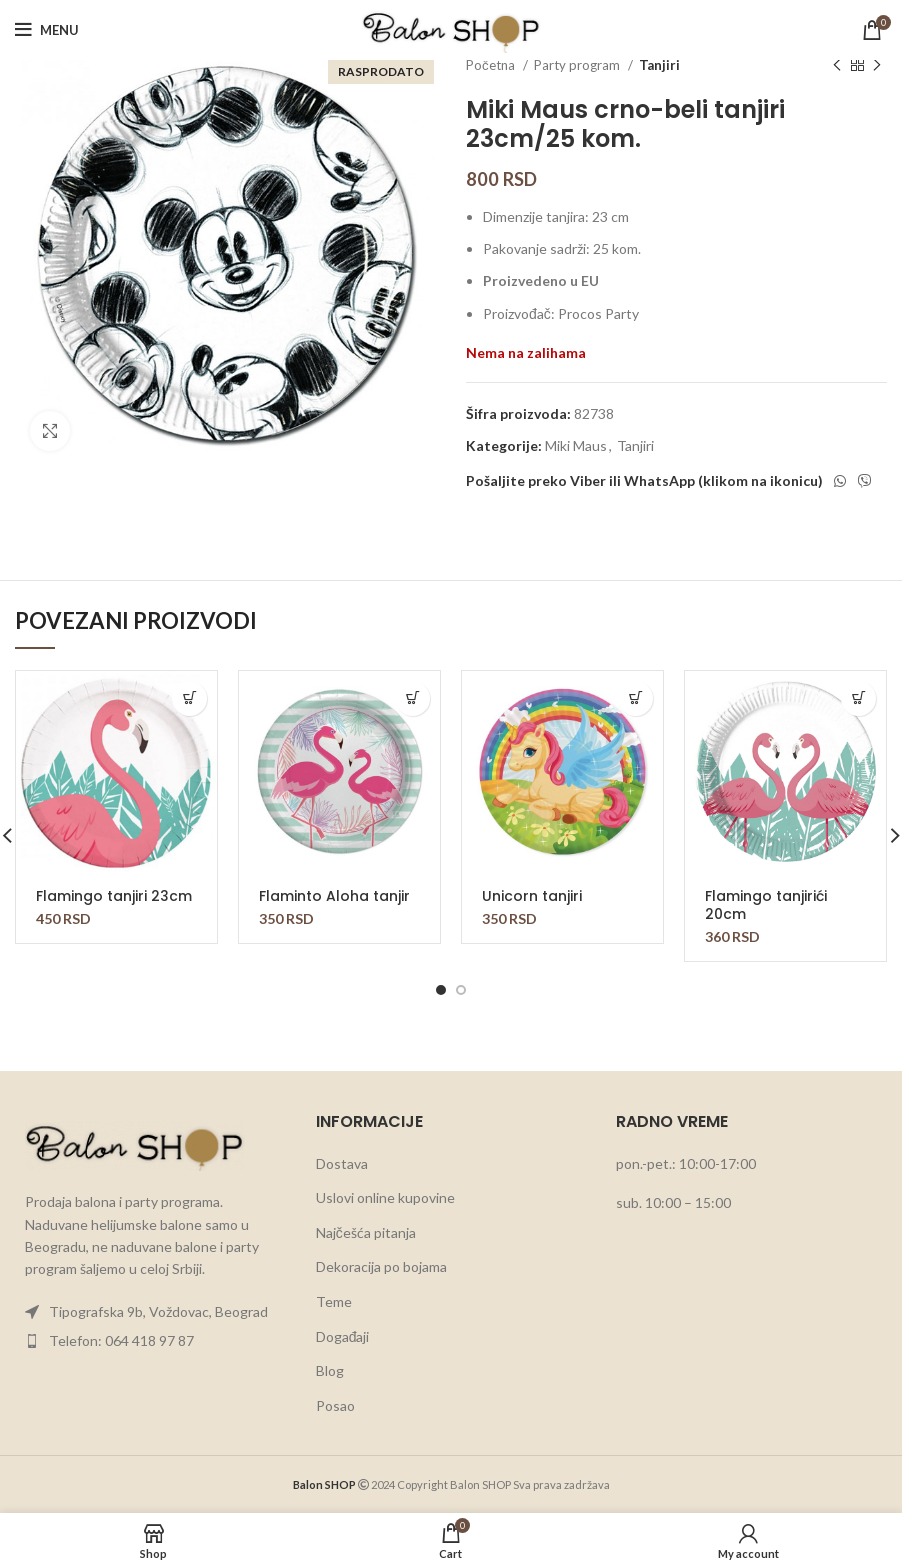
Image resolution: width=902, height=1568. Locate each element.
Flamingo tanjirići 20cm (766, 905)
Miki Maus (576, 445)
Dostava (342, 1163)
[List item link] (150, 1312)
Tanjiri (659, 65)
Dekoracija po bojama (381, 1266)
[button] (189, 698)
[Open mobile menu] (47, 30)
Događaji (343, 1336)
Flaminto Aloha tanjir (334, 896)
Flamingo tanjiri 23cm (114, 896)
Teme (334, 1301)
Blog (330, 1370)
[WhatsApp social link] (840, 481)
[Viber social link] (865, 481)
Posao (335, 1405)
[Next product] (877, 66)
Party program (578, 65)
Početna (492, 65)
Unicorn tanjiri (532, 896)
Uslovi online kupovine (385, 1197)
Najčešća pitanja (366, 1232)
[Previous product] (837, 66)
